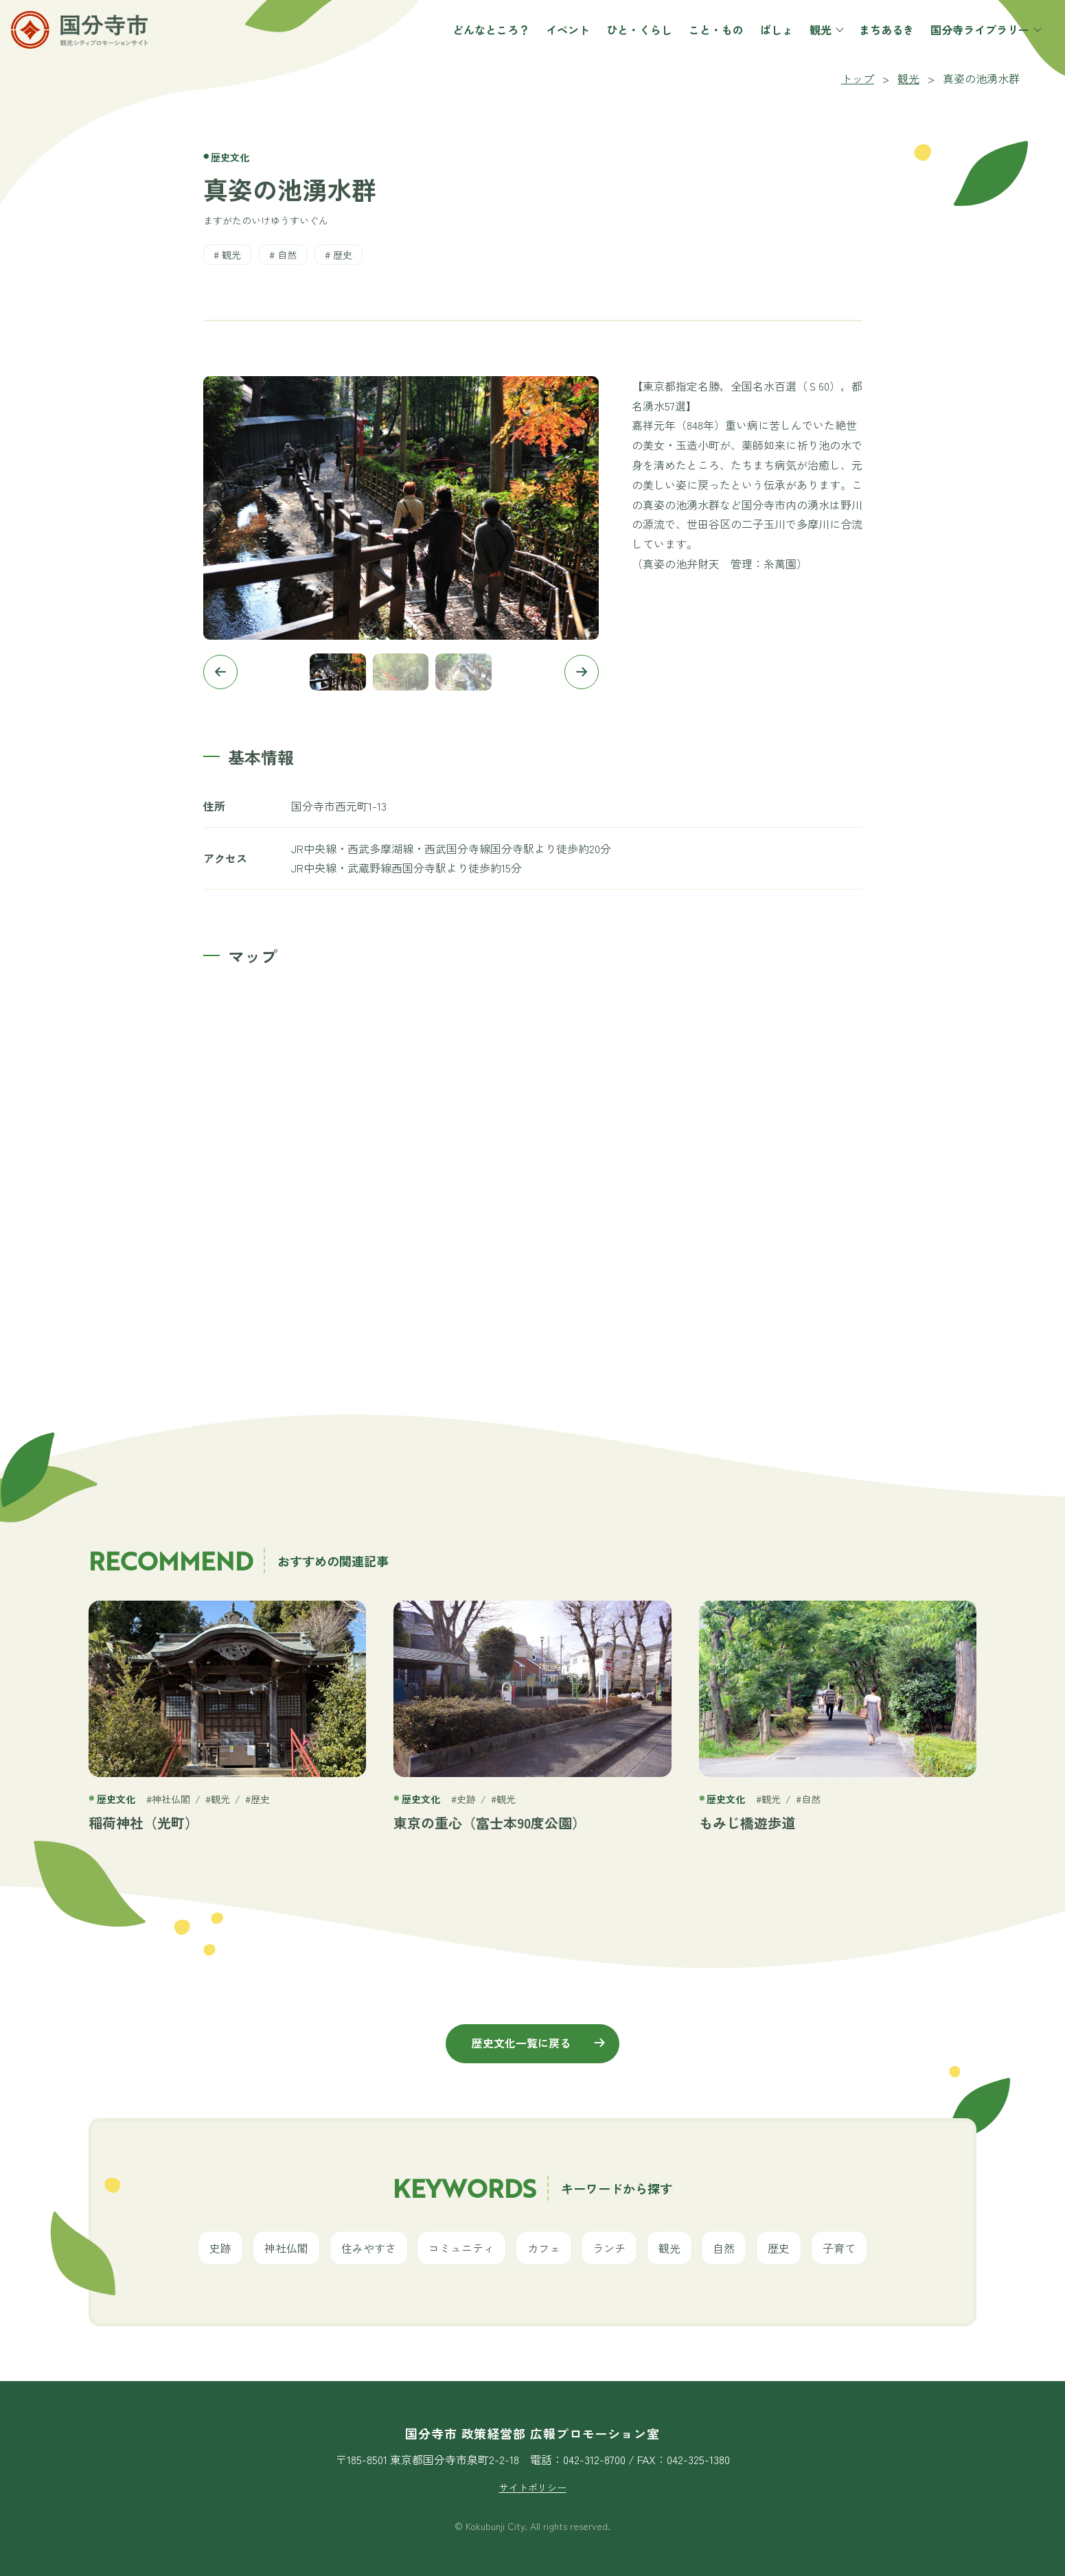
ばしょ (760, 46)
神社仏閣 (286, 2248)
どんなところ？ (474, 46)
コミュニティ (461, 2248)
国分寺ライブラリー (969, 46)
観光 (809, 46)
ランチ (609, 2248)
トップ (857, 78)
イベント (551, 46)
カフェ (543, 2248)
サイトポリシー (532, 2487)
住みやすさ (368, 2248)
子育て (839, 2248)
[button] (220, 672)
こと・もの (699, 46)
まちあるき (870, 46)
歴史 (342, 255)
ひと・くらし (623, 46)
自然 (287, 255)
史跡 (220, 2248)
